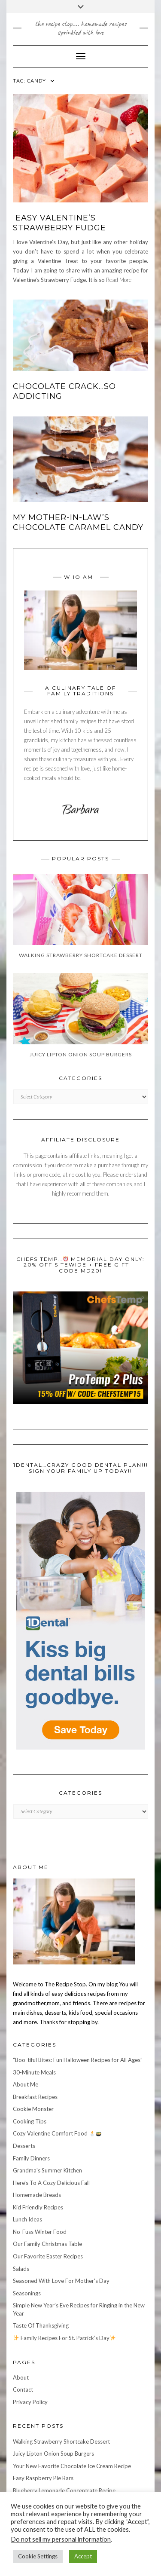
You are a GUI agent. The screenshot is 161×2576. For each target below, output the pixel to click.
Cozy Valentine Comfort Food (57, 2133)
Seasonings (27, 2293)
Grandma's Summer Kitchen (47, 2170)
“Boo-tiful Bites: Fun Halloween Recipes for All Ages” (78, 2059)
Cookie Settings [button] (38, 2556)
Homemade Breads (37, 2194)
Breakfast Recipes (35, 2096)
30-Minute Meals (34, 2072)
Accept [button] (83, 2556)
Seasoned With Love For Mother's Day (61, 2280)
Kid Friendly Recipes (38, 2207)
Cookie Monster (33, 2108)
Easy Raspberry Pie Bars (43, 2478)
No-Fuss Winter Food (40, 2231)
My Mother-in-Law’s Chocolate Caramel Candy (78, 522)
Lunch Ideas (27, 2219)
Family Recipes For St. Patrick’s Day (64, 2337)
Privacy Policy (30, 2402)
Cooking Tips (29, 2121)
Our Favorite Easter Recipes (48, 2256)
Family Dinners (31, 2158)
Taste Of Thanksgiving (41, 2325)
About (21, 2377)
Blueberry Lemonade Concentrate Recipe (64, 2490)
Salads (21, 2268)
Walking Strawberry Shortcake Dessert (61, 2441)
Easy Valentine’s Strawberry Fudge (59, 223)
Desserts (24, 2145)
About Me (25, 2084)
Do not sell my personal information (61, 2539)
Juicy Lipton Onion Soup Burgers (53, 2453)
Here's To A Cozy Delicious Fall (51, 2182)
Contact (23, 2389)
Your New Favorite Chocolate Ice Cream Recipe (72, 2466)
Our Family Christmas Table (47, 2243)
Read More (118, 279)
